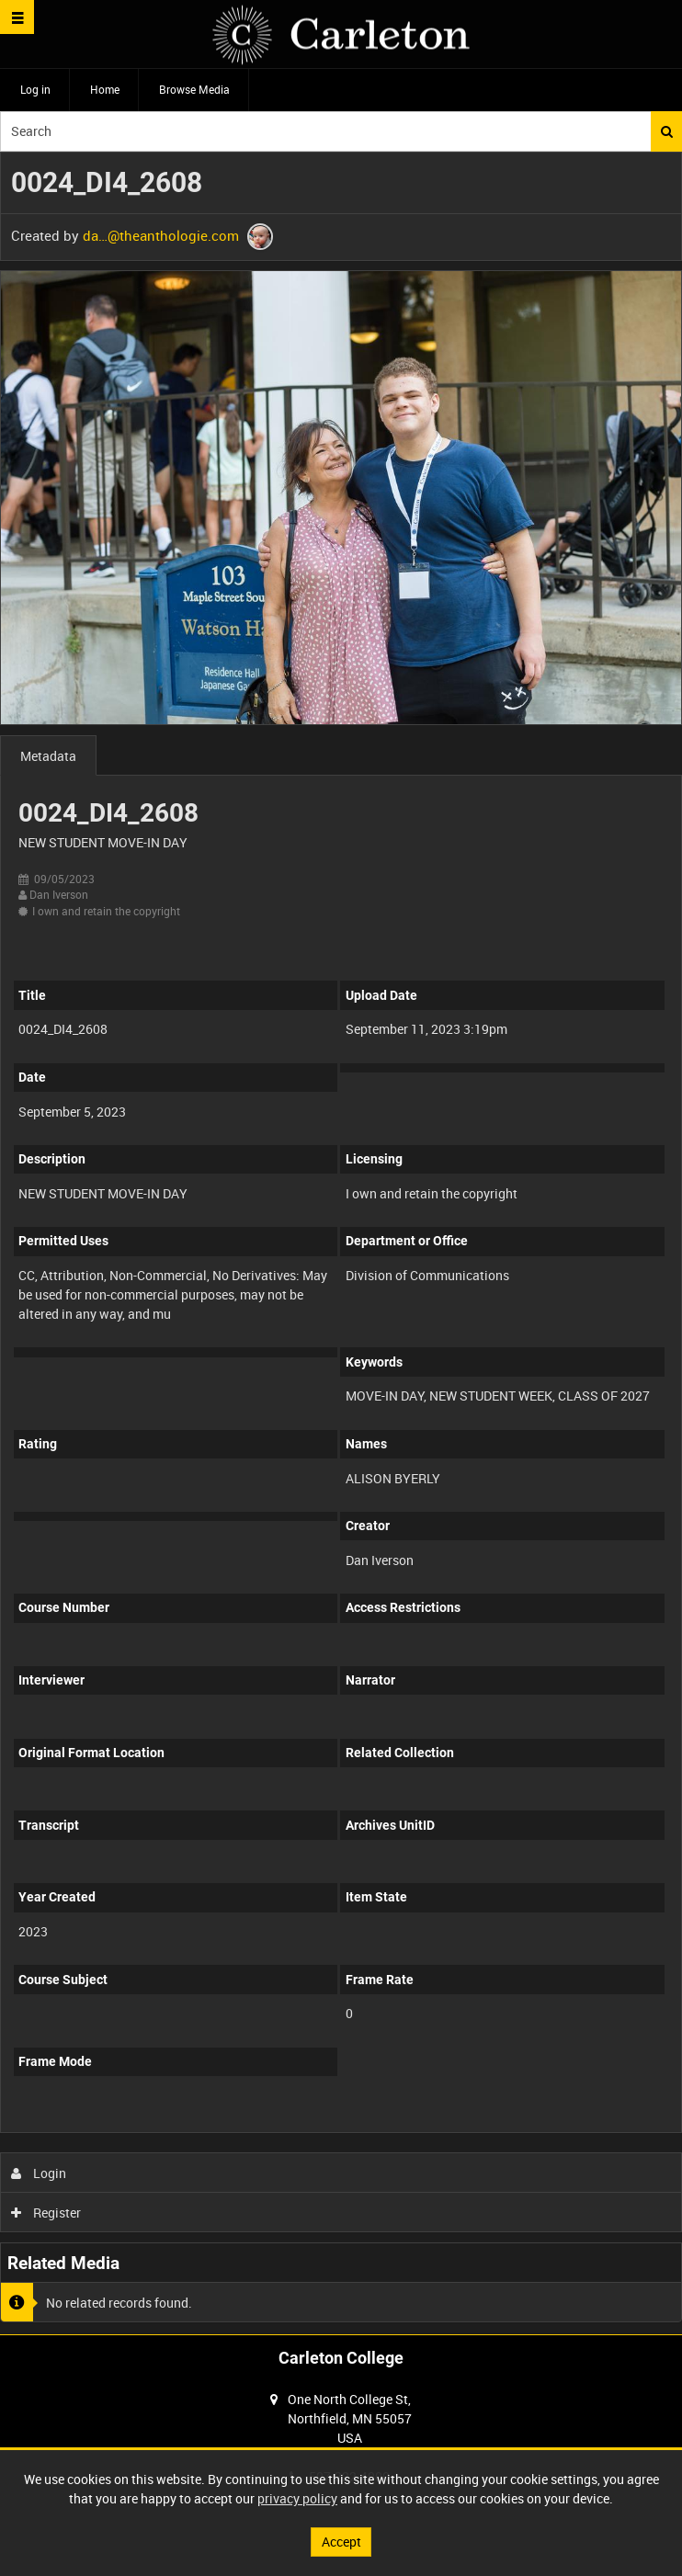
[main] (341, 1243)
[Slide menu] (17, 17)
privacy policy (297, 2498)
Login (39, 2173)
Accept (341, 2541)
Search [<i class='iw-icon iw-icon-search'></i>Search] (667, 131)
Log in (35, 89)
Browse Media (194, 89)
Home (104, 89)
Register (46, 2212)
